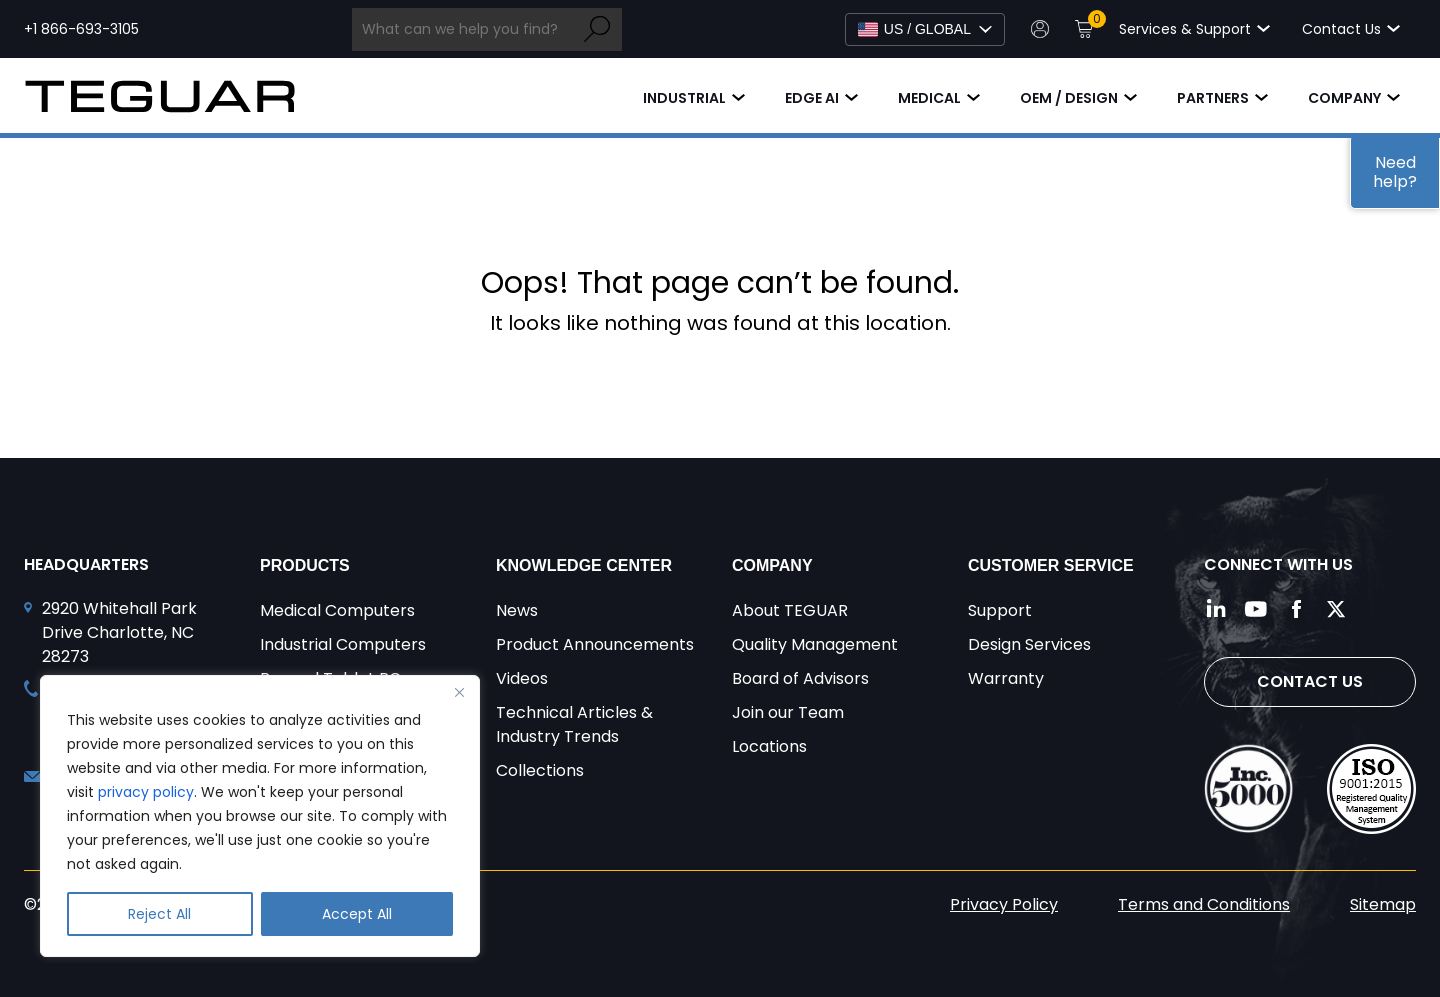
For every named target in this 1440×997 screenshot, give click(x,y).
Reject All (159, 914)
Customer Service (1051, 565)
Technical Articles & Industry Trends (574, 724)
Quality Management (815, 644)
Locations (769, 746)
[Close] (459, 692)
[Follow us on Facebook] (1296, 609)
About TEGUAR (790, 610)
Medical (929, 98)
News (517, 610)
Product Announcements (595, 644)
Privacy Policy (1004, 904)
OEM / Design (1069, 98)
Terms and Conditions (1204, 904)
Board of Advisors (800, 678)
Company (1344, 98)
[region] (260, 816)
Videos (522, 678)
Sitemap (1383, 904)
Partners (1213, 98)
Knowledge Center (584, 565)
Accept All (357, 914)
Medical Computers (337, 610)
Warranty (1006, 678)
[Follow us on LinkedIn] (1216, 609)
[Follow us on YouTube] (1256, 609)
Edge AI (812, 98)
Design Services (1029, 644)
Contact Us (1310, 681)
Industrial (684, 98)
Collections (540, 770)
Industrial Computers (343, 644)
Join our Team (788, 712)
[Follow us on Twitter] (1336, 609)
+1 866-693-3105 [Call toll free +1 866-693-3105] (81, 29)
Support (1000, 610)
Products (305, 565)
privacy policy (146, 792)
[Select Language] (925, 29)
